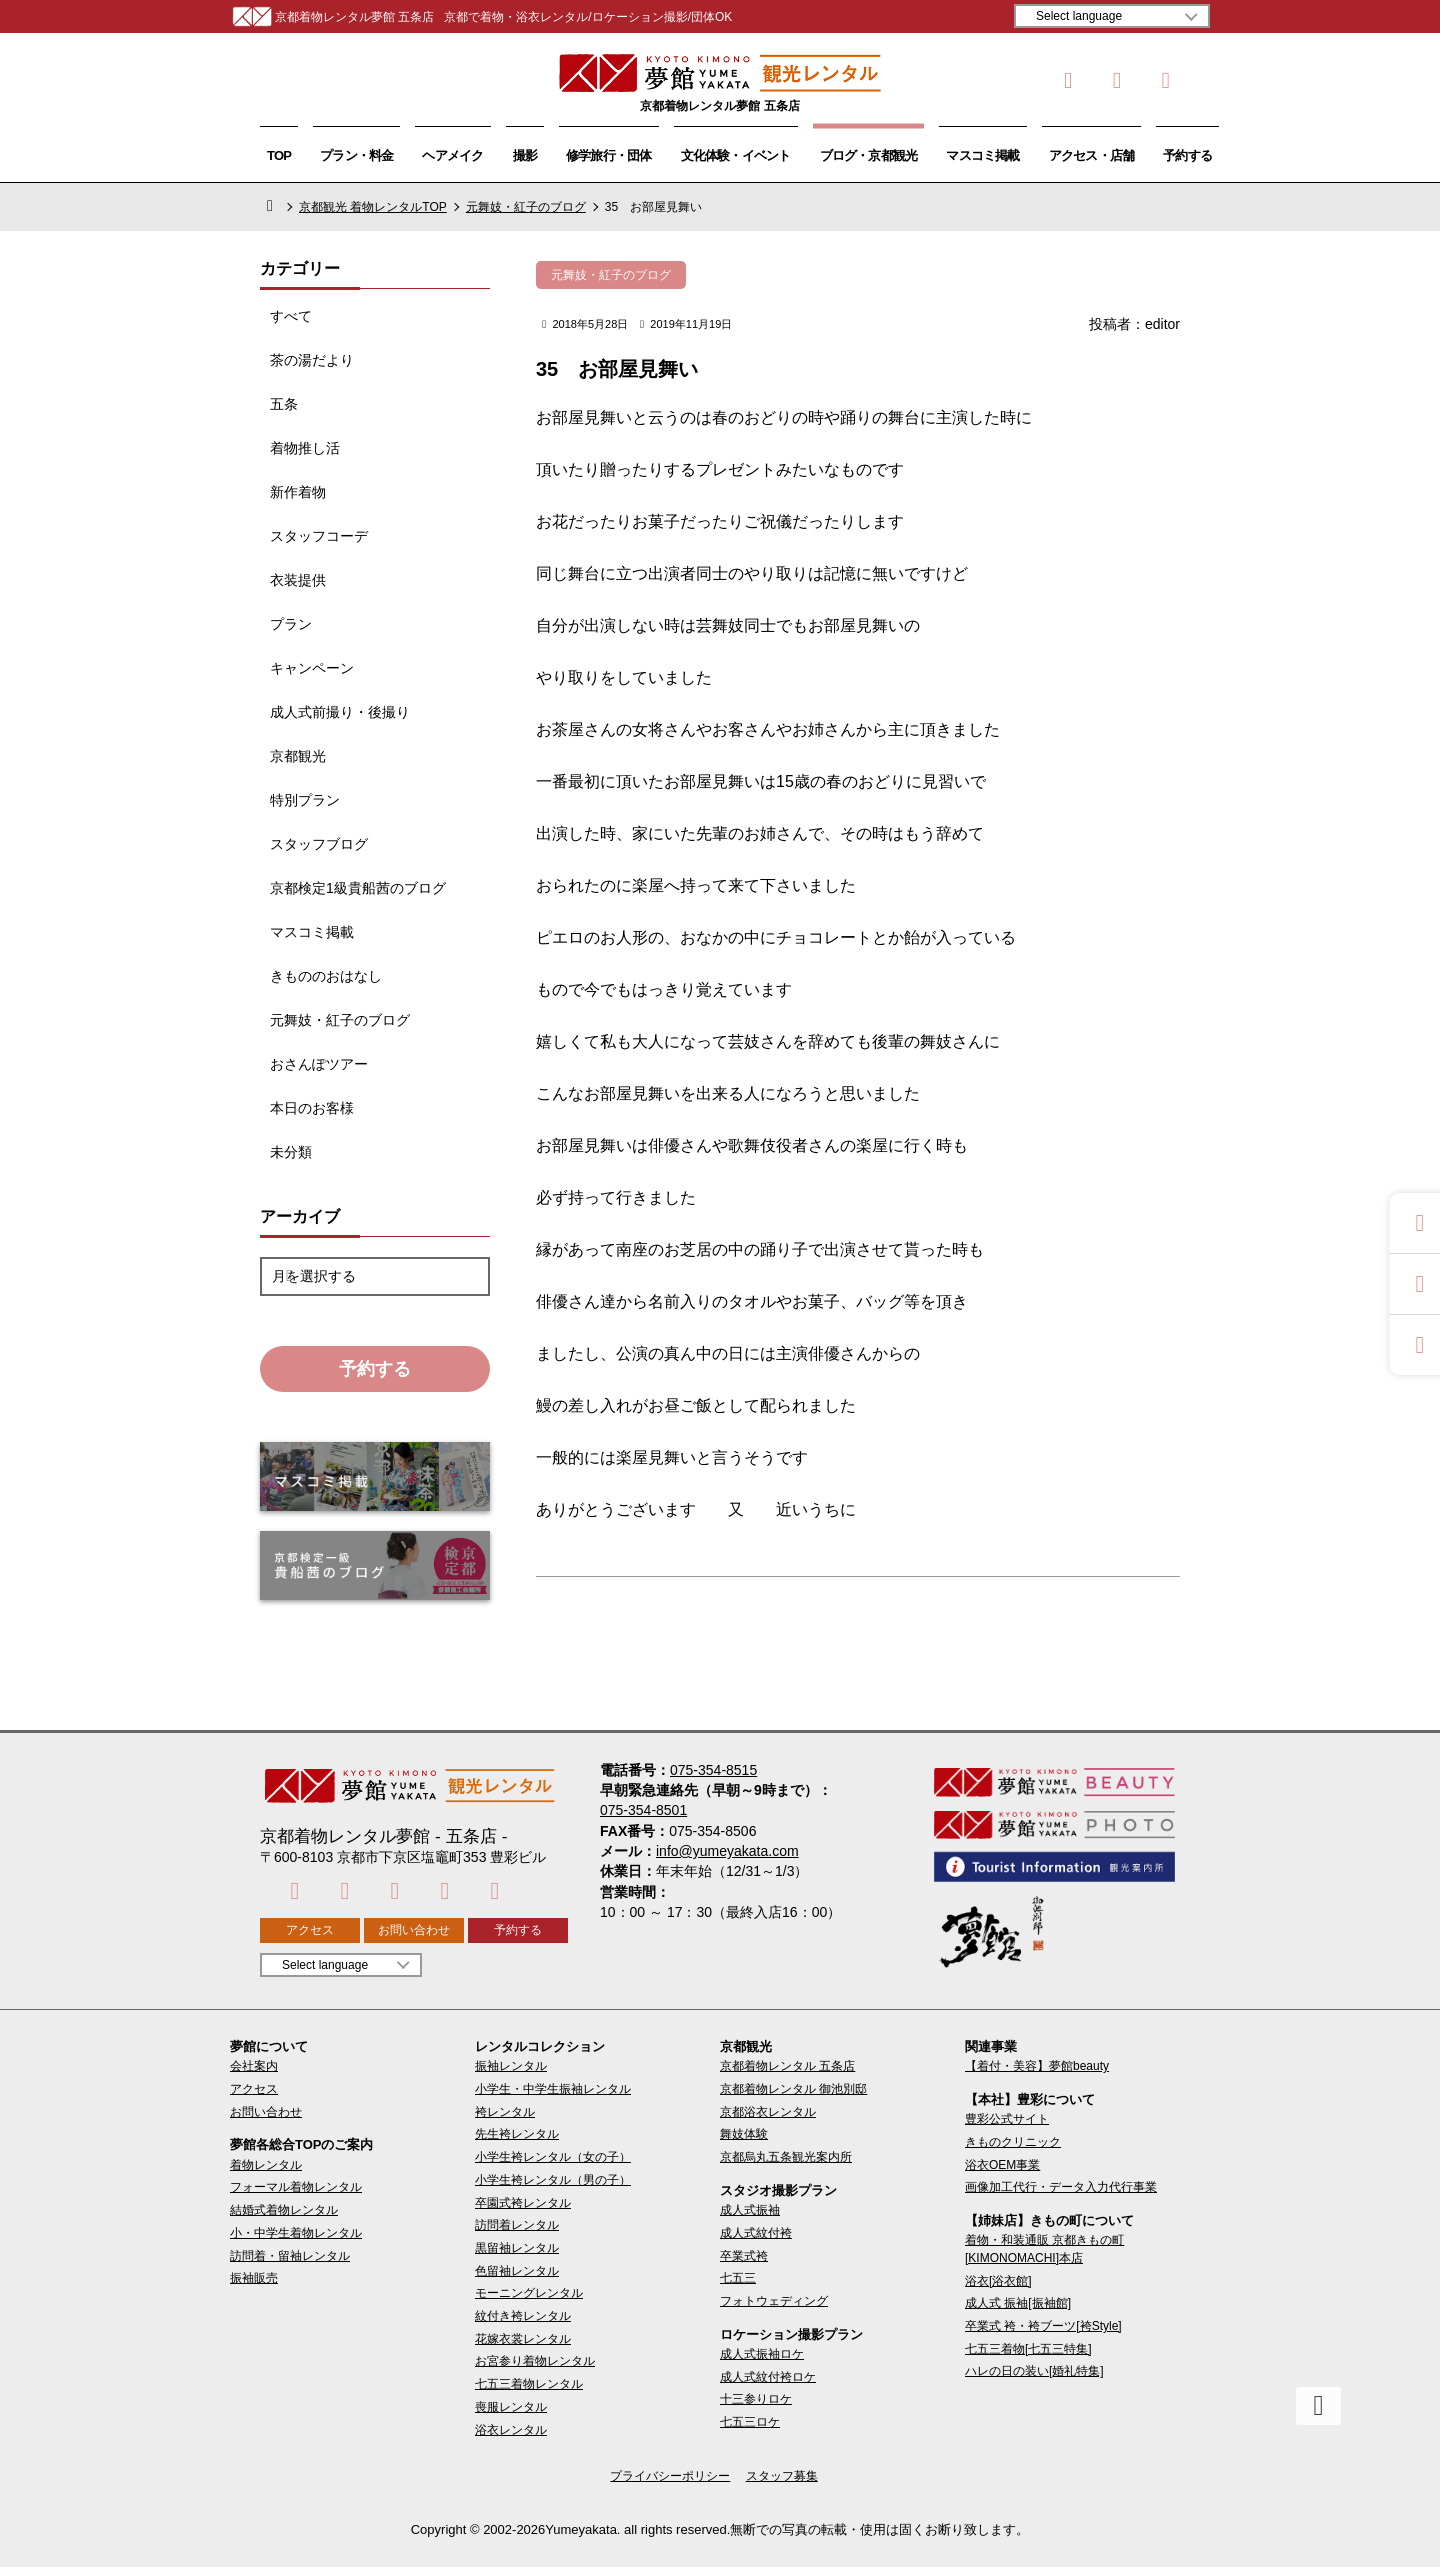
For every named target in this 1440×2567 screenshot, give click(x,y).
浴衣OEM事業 (1002, 2165)
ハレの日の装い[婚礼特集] (1034, 2371)
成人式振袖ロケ (762, 2354)
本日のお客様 (312, 1108)
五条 (284, 404)
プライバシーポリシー (670, 2476)
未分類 (291, 1152)
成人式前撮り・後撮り (340, 712)
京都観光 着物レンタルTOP (373, 207)
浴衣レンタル (511, 2430)
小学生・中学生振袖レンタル (553, 2089)
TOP (279, 155)
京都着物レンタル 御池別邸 (793, 2089)
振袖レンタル (511, 2066)
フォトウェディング (774, 2301)
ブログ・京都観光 (869, 155)
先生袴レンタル (517, 2134)
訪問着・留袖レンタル (290, 2256)
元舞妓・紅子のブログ (526, 207)
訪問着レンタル (517, 2225)
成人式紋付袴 (756, 2233)
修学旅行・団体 (609, 155)
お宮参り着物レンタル (535, 2361)
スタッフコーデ (319, 536)
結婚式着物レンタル (284, 2210)
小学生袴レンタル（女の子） (553, 2157)
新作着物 (298, 492)
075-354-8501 (643, 1810)
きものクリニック (1013, 2142)
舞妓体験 (744, 2134)
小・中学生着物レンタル (296, 2233)
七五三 (738, 2278)
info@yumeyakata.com (727, 1851)
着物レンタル (266, 2165)
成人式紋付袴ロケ (768, 2377)
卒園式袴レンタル (523, 2203)
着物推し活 (305, 448)
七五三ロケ (750, 2422)
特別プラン (305, 800)
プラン (291, 624)
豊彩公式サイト (1007, 2119)
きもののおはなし (326, 976)
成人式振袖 (750, 2210)
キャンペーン (312, 668)
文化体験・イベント (736, 155)
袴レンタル (505, 2112)
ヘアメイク (452, 155)
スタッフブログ (319, 844)
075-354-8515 (713, 1770)
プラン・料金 (356, 155)
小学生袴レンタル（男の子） (553, 2180)
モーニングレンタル (529, 2293)
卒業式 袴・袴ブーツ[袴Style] (1043, 2326)
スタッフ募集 (782, 2476)
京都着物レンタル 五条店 (787, 2066)
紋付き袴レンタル (523, 2316)
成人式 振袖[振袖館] (1018, 2303)
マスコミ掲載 (982, 155)
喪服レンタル (511, 2407)
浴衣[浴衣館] (998, 2281)
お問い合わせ (414, 1930)
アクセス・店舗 (1092, 155)
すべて (291, 316)
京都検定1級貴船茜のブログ (358, 888)
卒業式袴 (744, 2256)
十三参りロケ (756, 2399)
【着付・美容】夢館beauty (1037, 2066)
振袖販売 (254, 2278)
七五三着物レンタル (529, 2384)
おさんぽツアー (319, 1064)
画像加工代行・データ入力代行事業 (1061, 2187)
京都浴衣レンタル (768, 2112)
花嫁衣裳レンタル (523, 2339)
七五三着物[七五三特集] (1028, 2349)
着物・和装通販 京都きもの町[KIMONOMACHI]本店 (1044, 2248)
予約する (1187, 155)
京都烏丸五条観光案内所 (786, 2157)
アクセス (310, 1930)
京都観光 (298, 756)
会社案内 (254, 2066)
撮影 (525, 155)
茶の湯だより (312, 360)
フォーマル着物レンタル (296, 2187)
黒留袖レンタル (517, 2248)
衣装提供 (298, 580)
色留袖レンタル (517, 2271)
